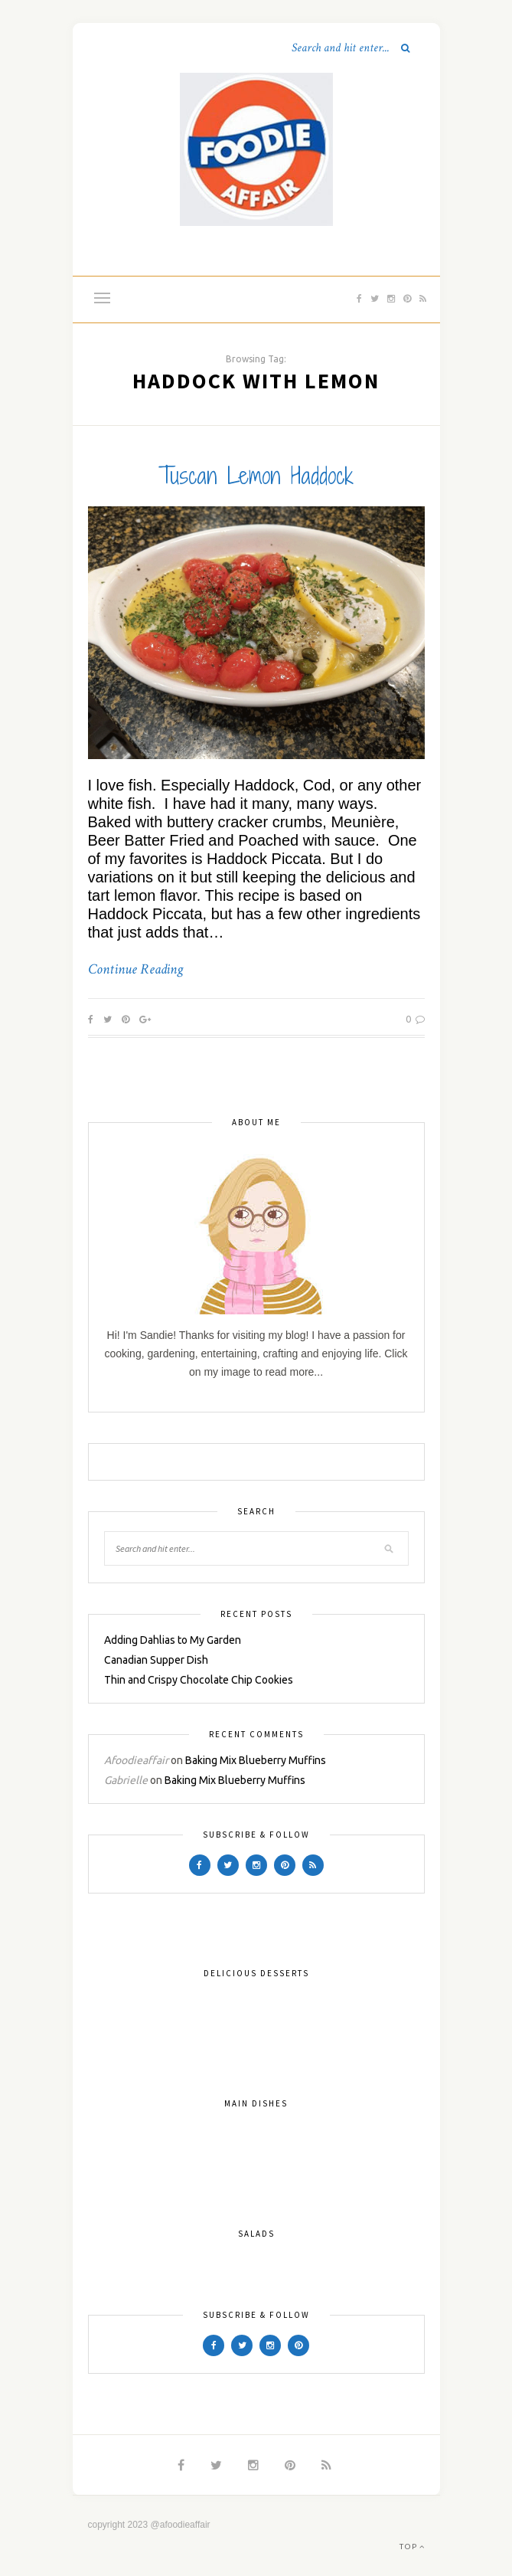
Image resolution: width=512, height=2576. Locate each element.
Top (412, 2546)
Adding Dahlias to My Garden (172, 1640)
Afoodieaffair (136, 1760)
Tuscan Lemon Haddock (256, 475)
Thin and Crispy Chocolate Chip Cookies (198, 1680)
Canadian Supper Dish (156, 1660)
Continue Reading (135, 970)
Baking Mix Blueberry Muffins (255, 1760)
